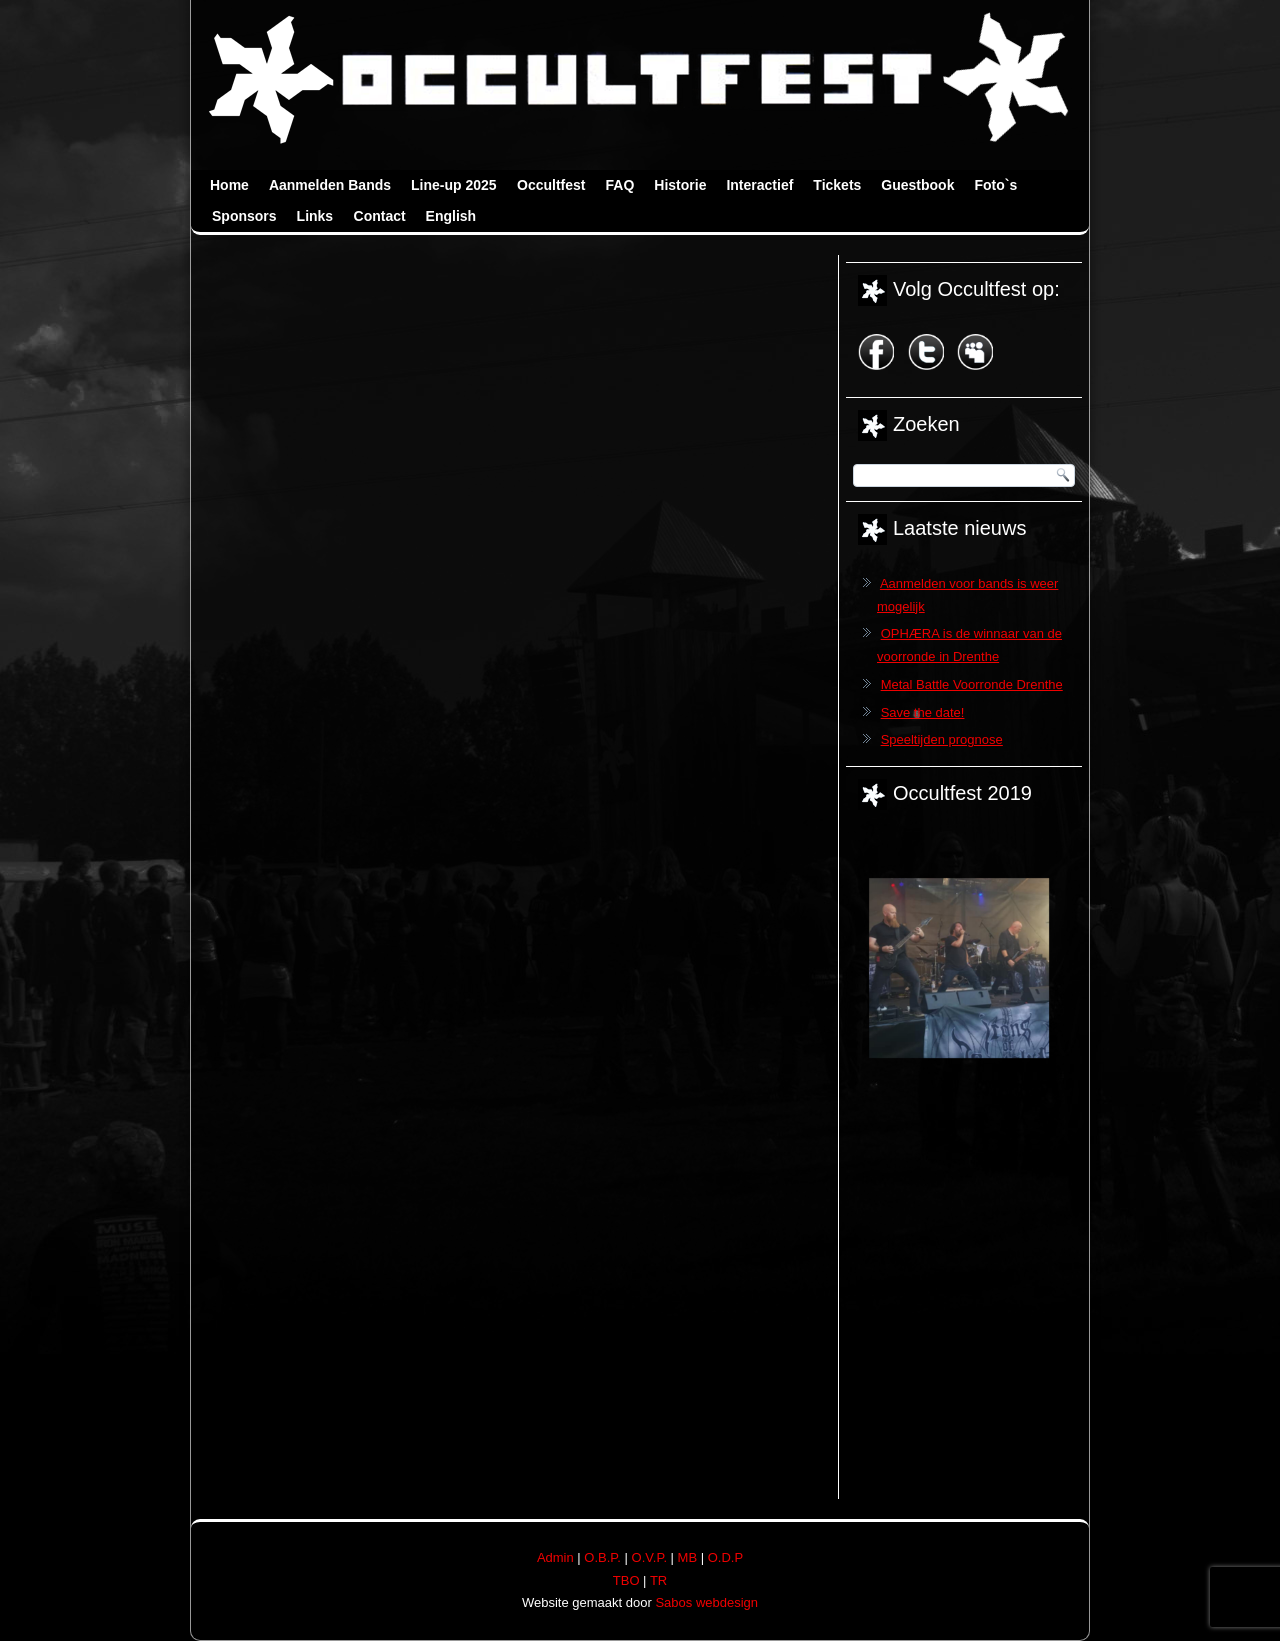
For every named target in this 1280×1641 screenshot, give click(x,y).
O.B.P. (602, 1557)
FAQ (620, 185)
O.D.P (725, 1557)
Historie (680, 185)
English (451, 216)
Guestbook (917, 185)
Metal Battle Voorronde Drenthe (972, 684)
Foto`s (995, 185)
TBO (626, 1580)
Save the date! (923, 712)
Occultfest (551, 185)
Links (315, 216)
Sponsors (244, 216)
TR (658, 1580)
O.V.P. (649, 1557)
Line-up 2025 (454, 185)
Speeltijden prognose (942, 739)
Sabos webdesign (706, 1602)
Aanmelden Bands (330, 185)
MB (688, 1557)
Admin (555, 1557)
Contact (380, 216)
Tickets (837, 185)
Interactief (759, 185)
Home (229, 185)
